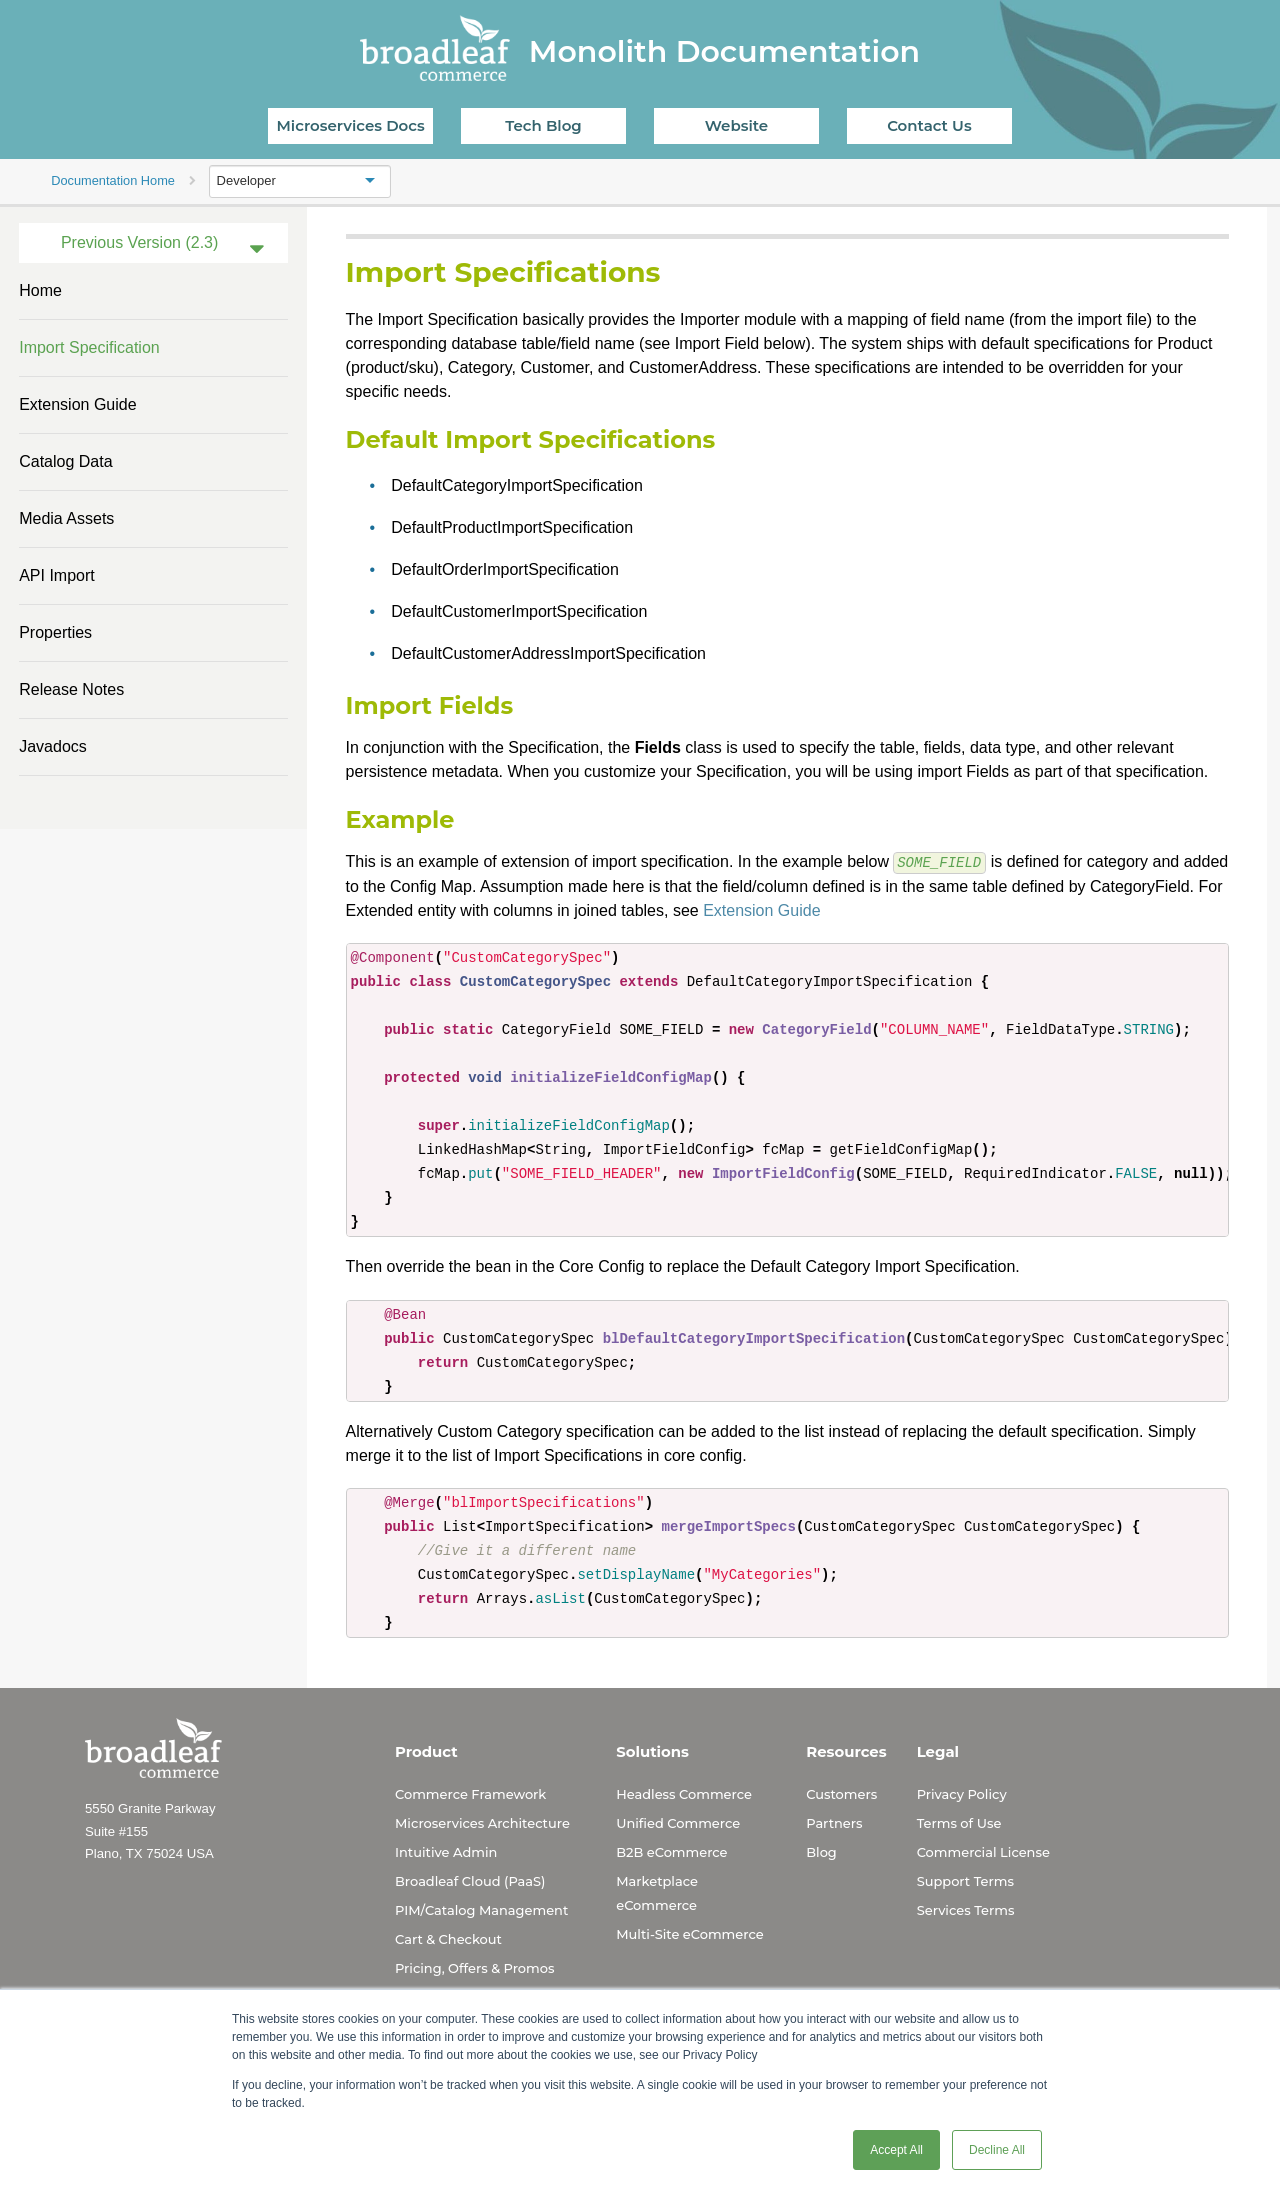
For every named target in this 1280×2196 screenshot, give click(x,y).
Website (736, 125)
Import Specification (89, 347)
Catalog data (65, 461)
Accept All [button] (896, 2150)
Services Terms (966, 1909)
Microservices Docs (351, 125)
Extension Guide (77, 404)
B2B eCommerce (671, 1851)
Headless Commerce (684, 1793)
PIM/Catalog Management (481, 1909)
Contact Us (929, 125)
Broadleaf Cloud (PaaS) (470, 1880)
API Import (57, 575)
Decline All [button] (997, 2150)
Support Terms (965, 1880)
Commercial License (983, 1851)
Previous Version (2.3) (139, 242)
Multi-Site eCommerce (689, 1933)
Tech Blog (543, 125)
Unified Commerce (678, 1822)
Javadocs (53, 746)
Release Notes (71, 689)
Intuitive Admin (446, 1851)
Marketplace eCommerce (657, 1892)
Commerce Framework (470, 1793)
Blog (821, 1851)
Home (40, 290)
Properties (55, 632)
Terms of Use (959, 1822)
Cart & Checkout (448, 1938)
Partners (834, 1822)
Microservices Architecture (482, 1822)
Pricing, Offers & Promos (474, 1967)
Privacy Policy (962, 1793)
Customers (841, 1793)
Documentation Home (113, 180)
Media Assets (66, 518)
